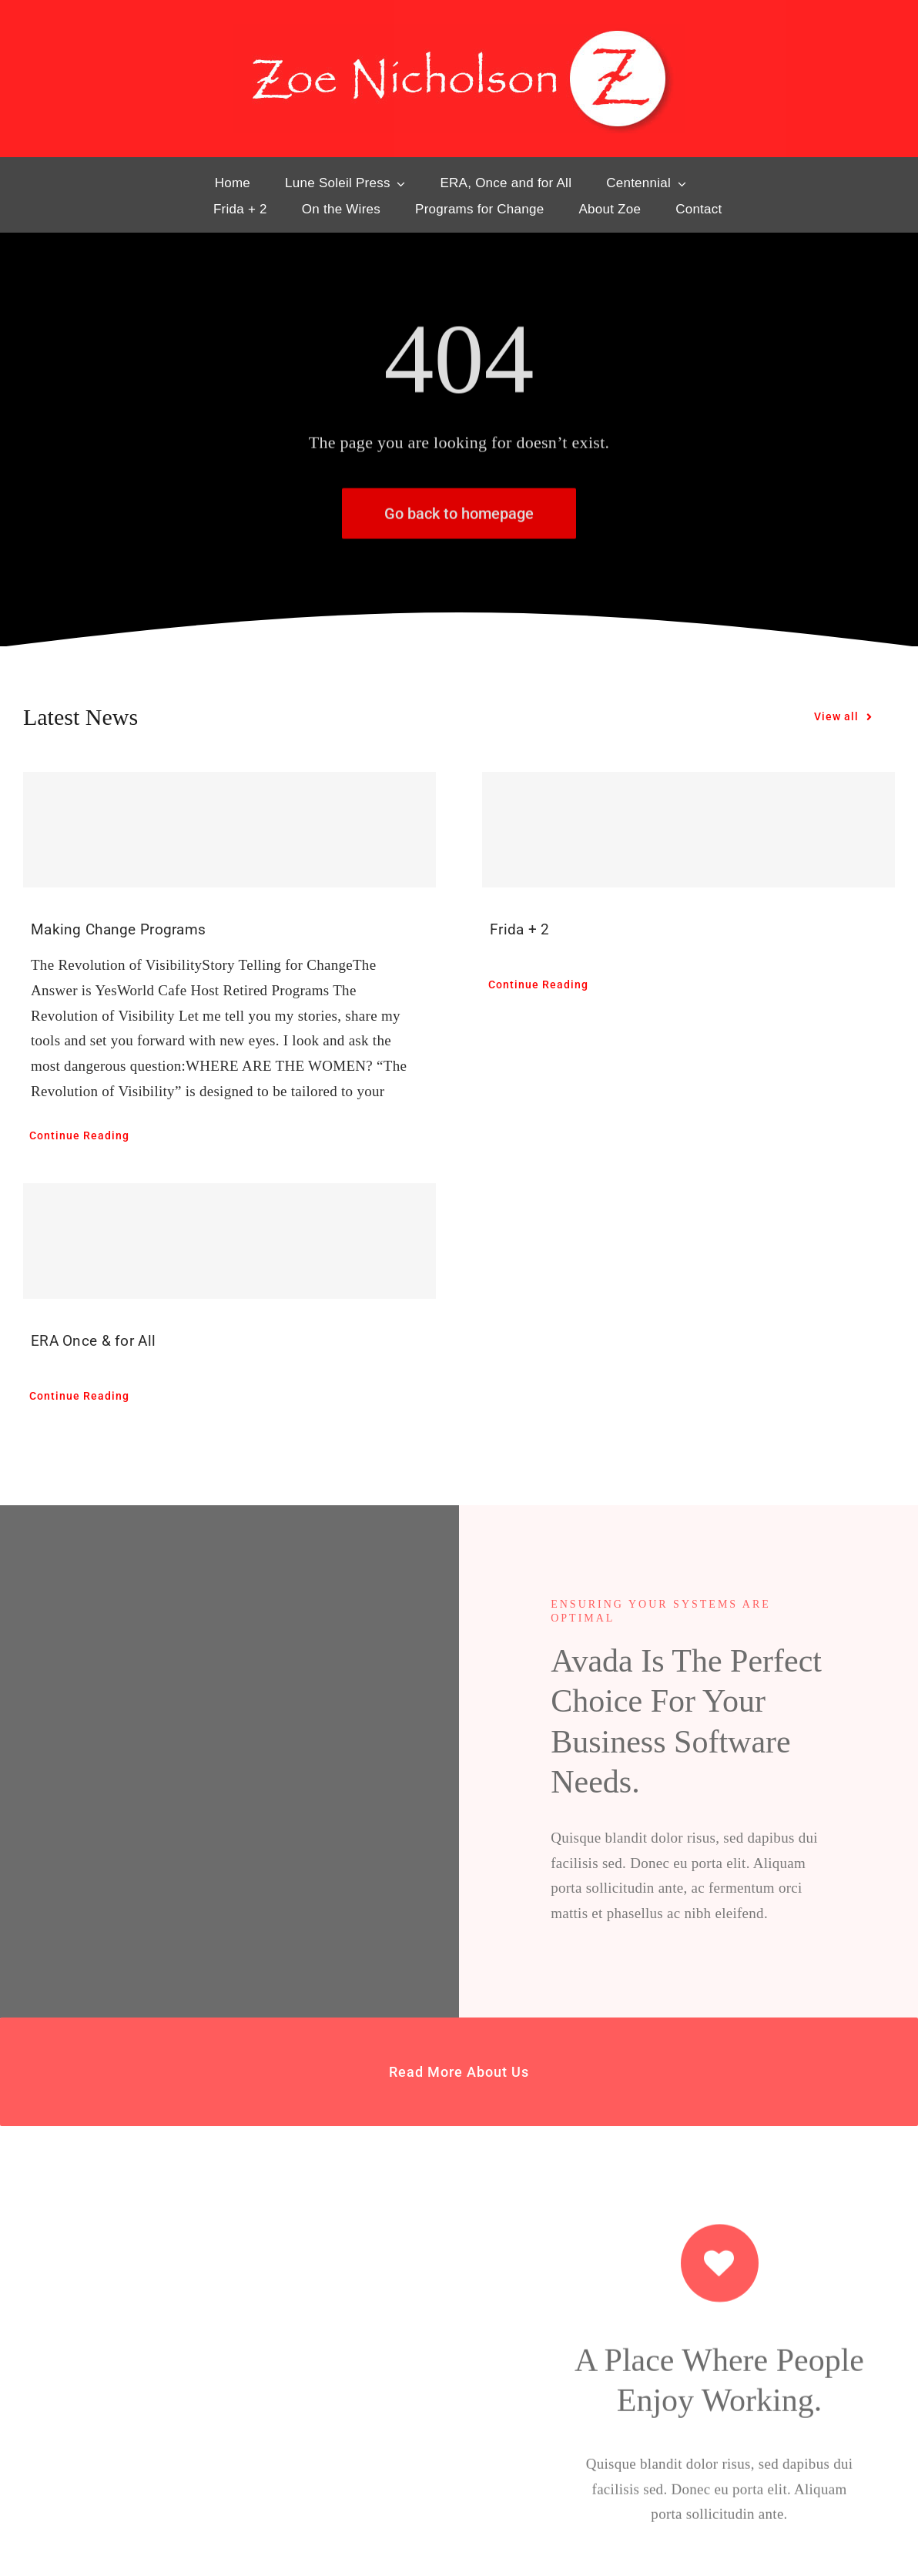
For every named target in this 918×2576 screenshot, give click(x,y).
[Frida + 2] (688, 829)
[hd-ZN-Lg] (459, 31)
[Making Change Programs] (229, 829)
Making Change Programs (118, 929)
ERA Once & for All (93, 1341)
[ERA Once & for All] (229, 1241)
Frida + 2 (520, 929)
